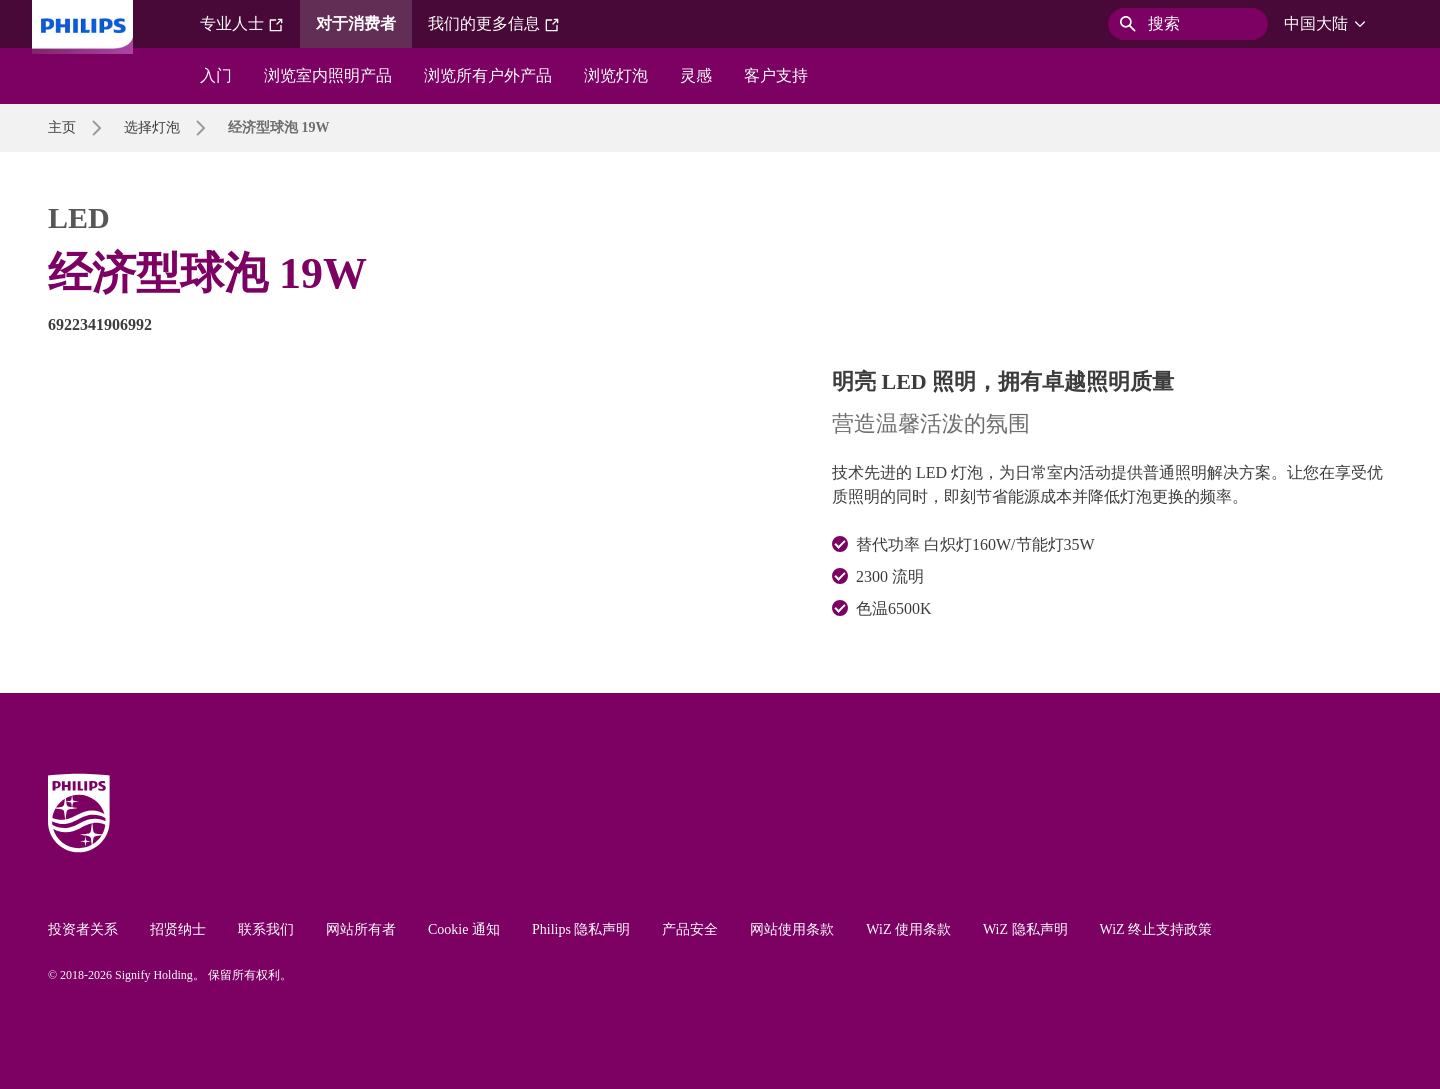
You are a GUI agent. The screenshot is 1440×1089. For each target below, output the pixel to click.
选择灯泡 (152, 127)
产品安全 (690, 929)
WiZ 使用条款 (908, 929)
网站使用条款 (792, 929)
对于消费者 (356, 23)
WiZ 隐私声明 (1025, 929)
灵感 (696, 75)
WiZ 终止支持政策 (1156, 929)
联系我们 (266, 929)
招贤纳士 (178, 929)
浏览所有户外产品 (488, 75)
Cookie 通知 (464, 929)
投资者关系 (83, 929)
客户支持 (776, 75)
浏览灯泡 (616, 75)
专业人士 (242, 24)
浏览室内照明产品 (328, 75)
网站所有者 (361, 929)
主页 (62, 127)
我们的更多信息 (494, 24)
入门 (216, 75)
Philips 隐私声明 (581, 929)
